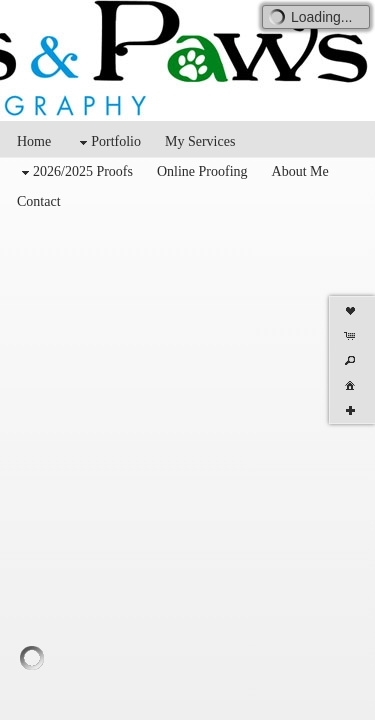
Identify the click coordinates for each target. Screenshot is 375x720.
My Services (200, 141)
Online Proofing (202, 171)
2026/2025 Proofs (75, 172)
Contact (39, 201)
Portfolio (108, 142)
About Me (300, 171)
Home (34, 141)
